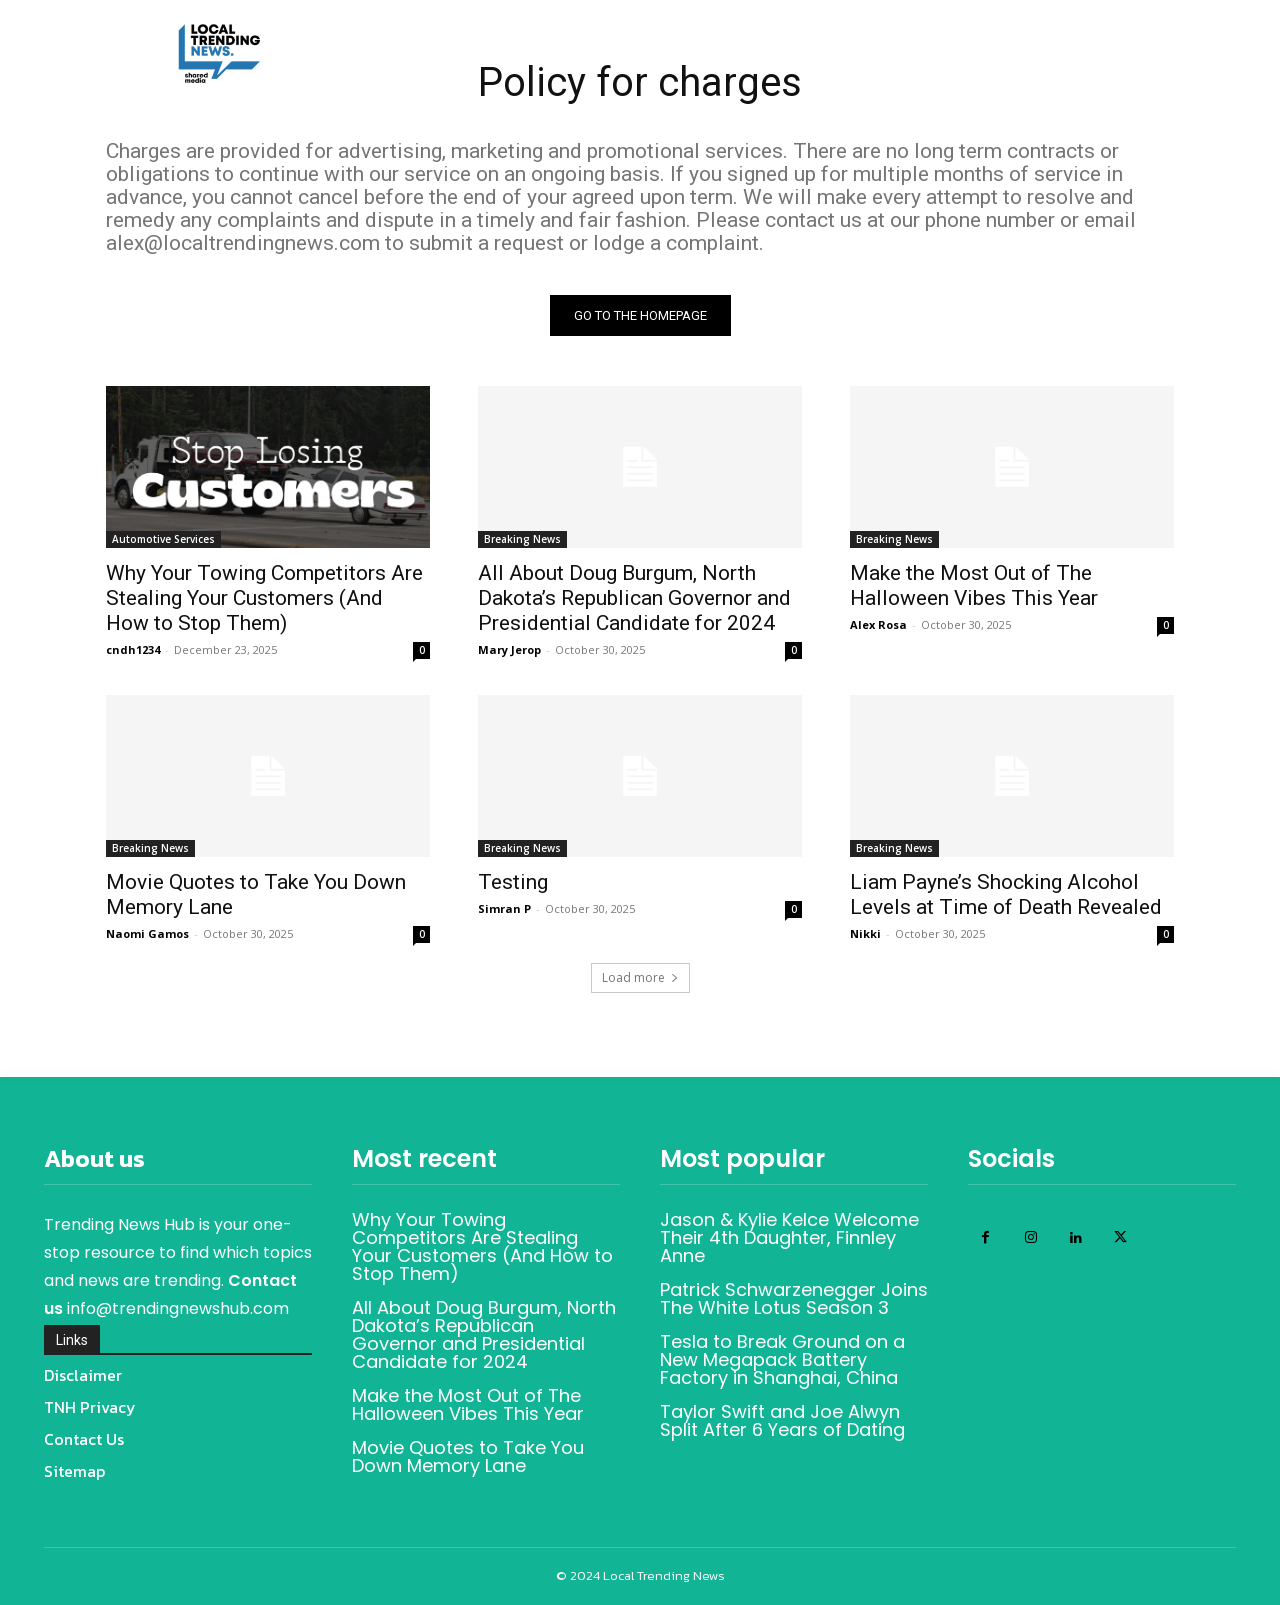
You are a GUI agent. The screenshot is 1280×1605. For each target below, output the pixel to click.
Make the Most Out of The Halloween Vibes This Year (974, 585)
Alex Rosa (878, 624)
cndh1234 (133, 649)
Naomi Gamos (147, 933)
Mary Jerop (509, 649)
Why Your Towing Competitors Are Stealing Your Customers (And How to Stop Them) (264, 598)
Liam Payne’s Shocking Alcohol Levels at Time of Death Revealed (1006, 894)
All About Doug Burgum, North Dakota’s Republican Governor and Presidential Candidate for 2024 (634, 598)
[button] (1068, 99)
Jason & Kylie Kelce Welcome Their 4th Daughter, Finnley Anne (789, 1237)
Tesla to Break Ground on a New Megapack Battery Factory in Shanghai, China (782, 1359)
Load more (640, 977)
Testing (513, 882)
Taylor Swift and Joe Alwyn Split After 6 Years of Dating (782, 1420)
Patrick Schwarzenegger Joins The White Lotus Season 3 (794, 1298)
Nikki (865, 933)
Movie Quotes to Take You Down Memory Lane (468, 1456)
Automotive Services (163, 539)
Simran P (504, 908)
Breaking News (522, 539)
